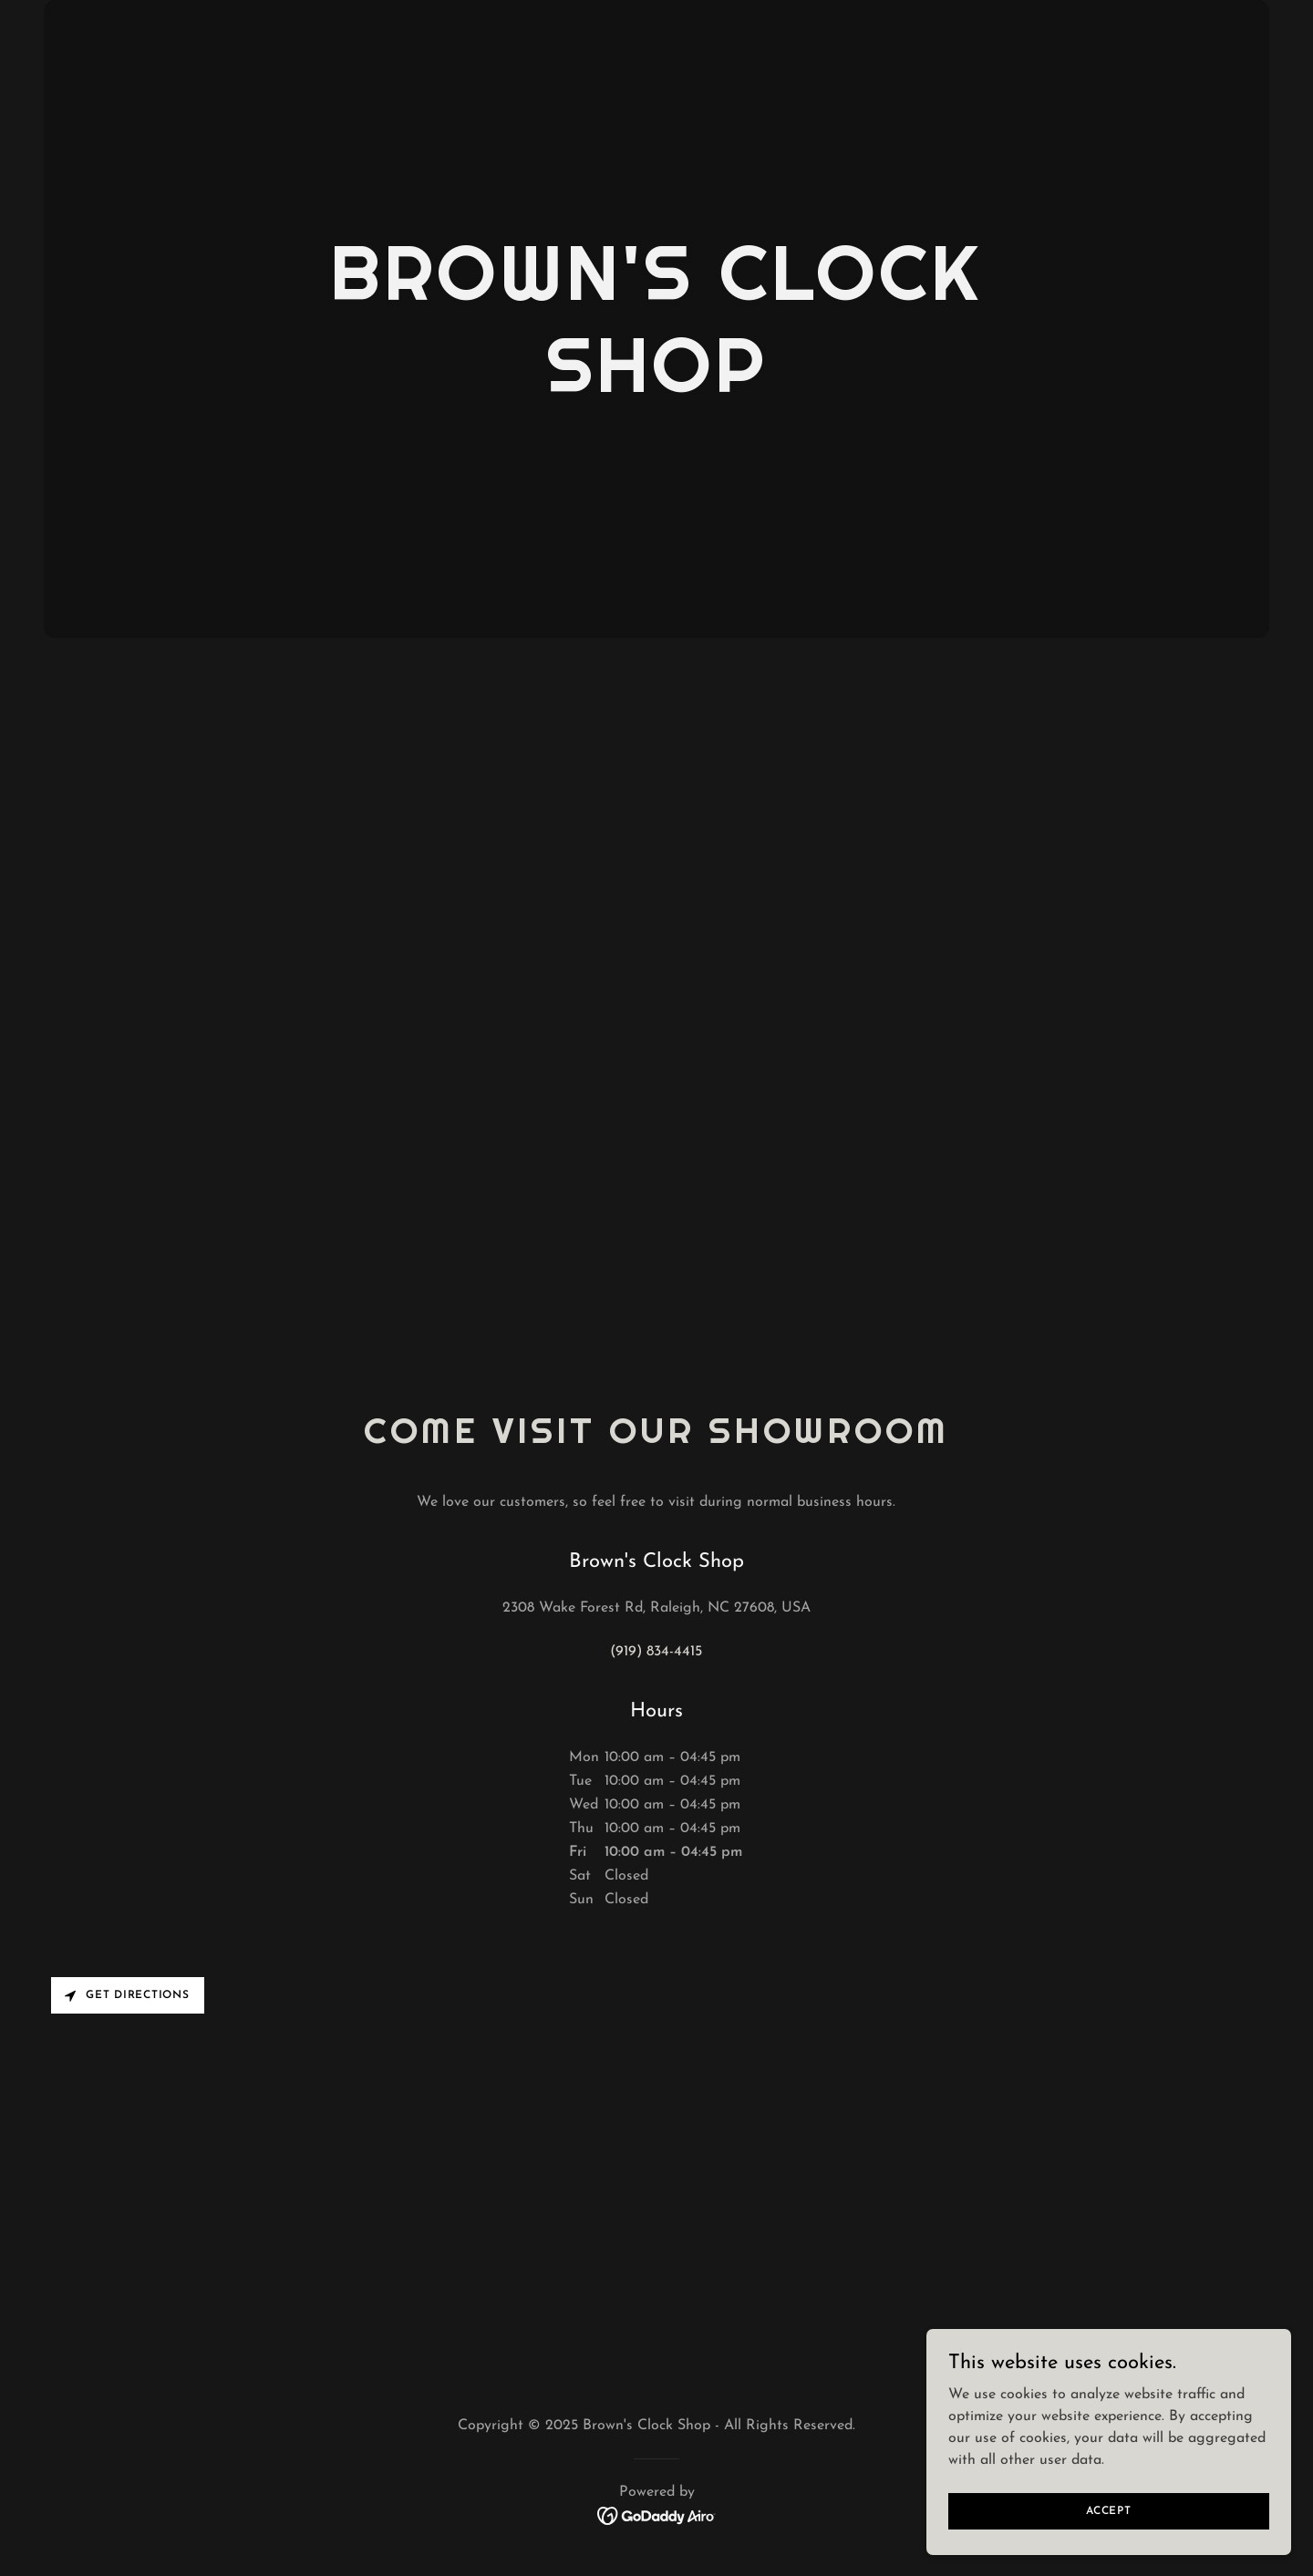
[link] (657, 2515)
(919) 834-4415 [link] (656, 1651)
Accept (1109, 2510)
